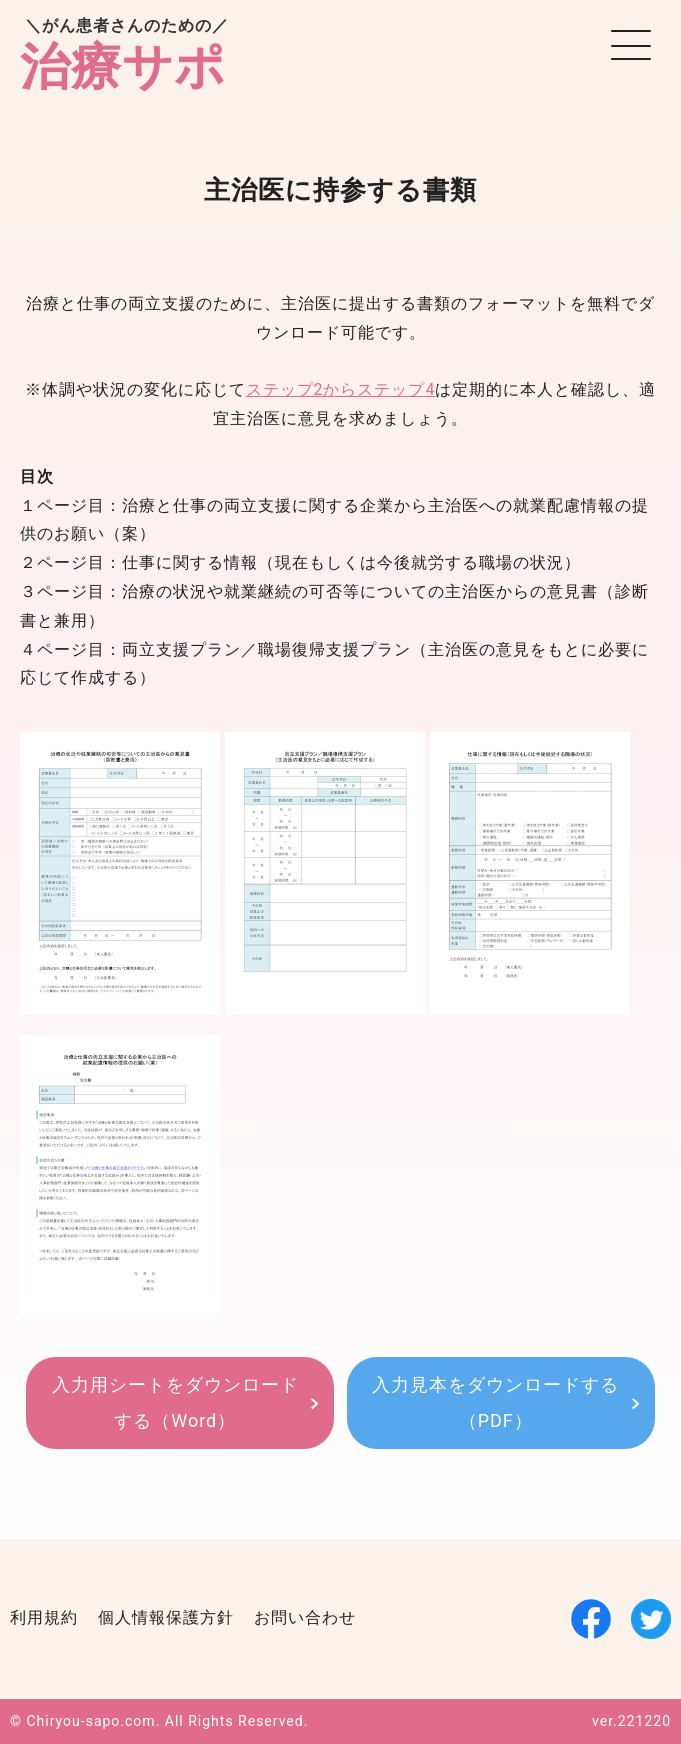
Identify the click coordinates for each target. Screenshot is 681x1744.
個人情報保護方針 (166, 1617)
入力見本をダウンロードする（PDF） (495, 1402)
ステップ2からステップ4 (341, 389)
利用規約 (44, 1617)
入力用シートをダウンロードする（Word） (175, 1402)
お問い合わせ (305, 1617)
